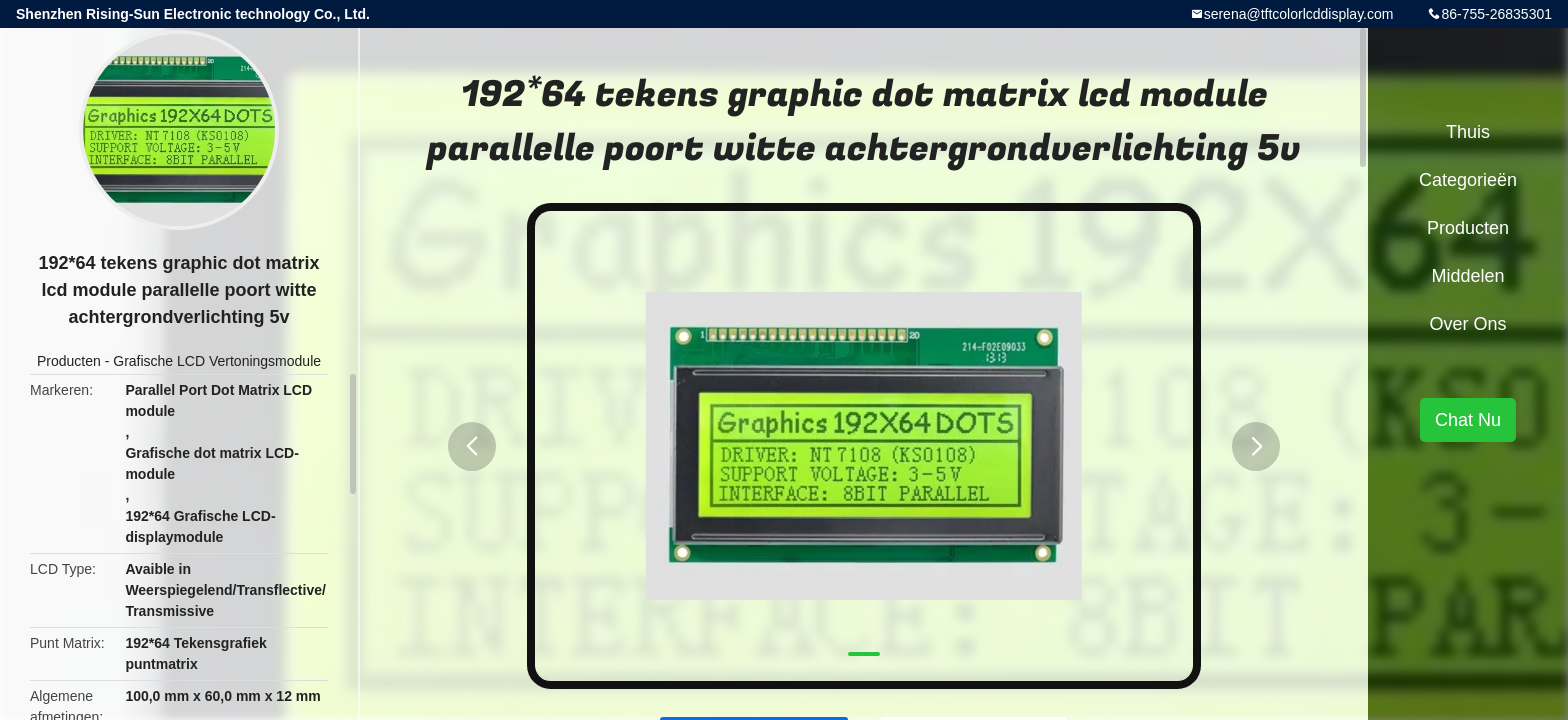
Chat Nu (1468, 420)
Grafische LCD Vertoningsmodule (217, 361)
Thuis (1468, 132)
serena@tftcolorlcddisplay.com (1299, 14)
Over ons (1467, 324)
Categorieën (1468, 180)
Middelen (1467, 276)
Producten (69, 361)
